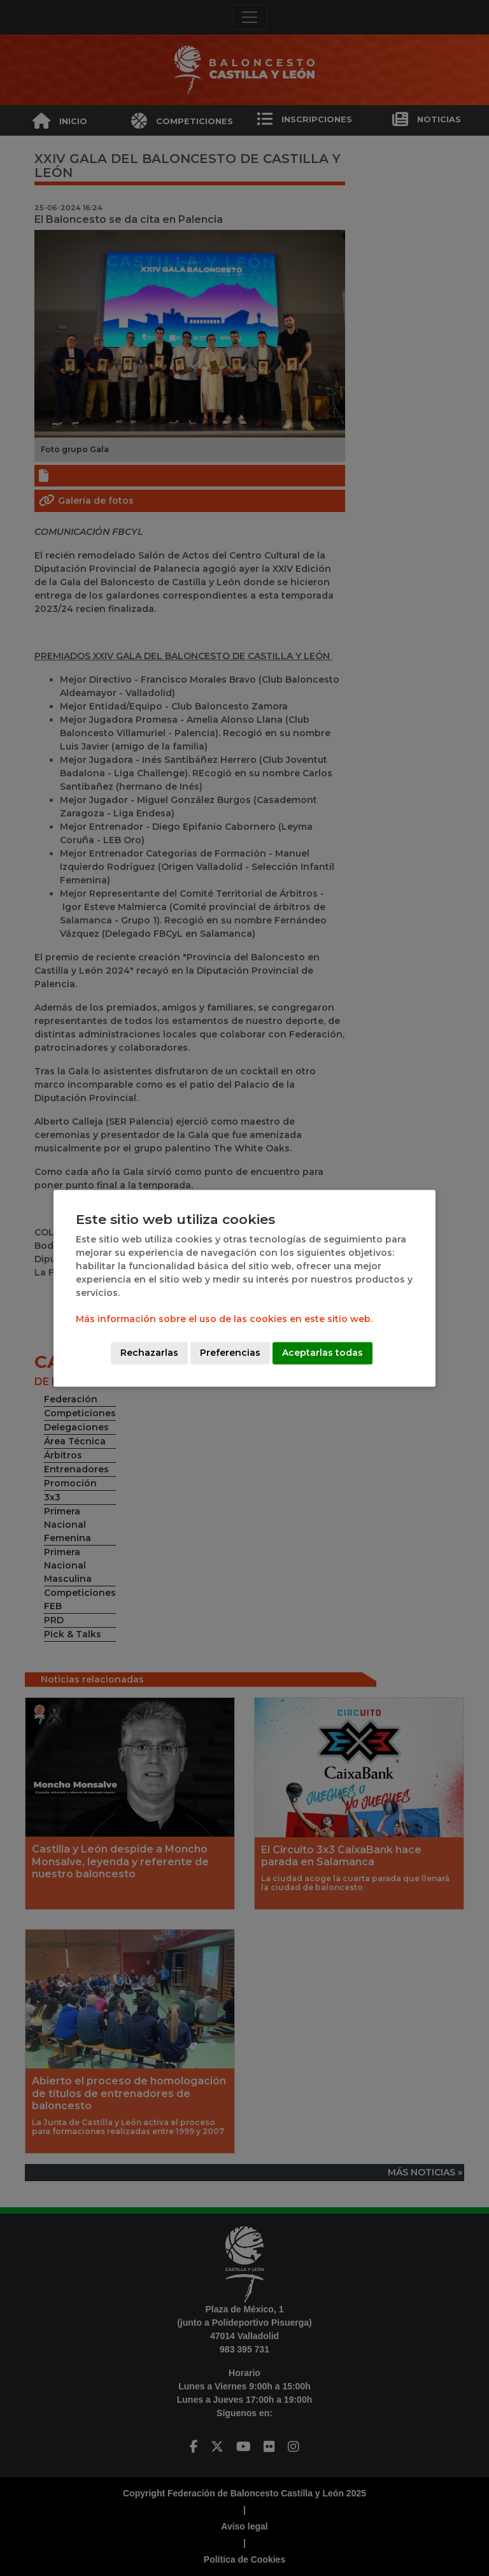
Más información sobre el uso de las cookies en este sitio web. (224, 1319)
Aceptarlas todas (322, 1352)
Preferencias (230, 1352)
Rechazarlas (149, 1352)
